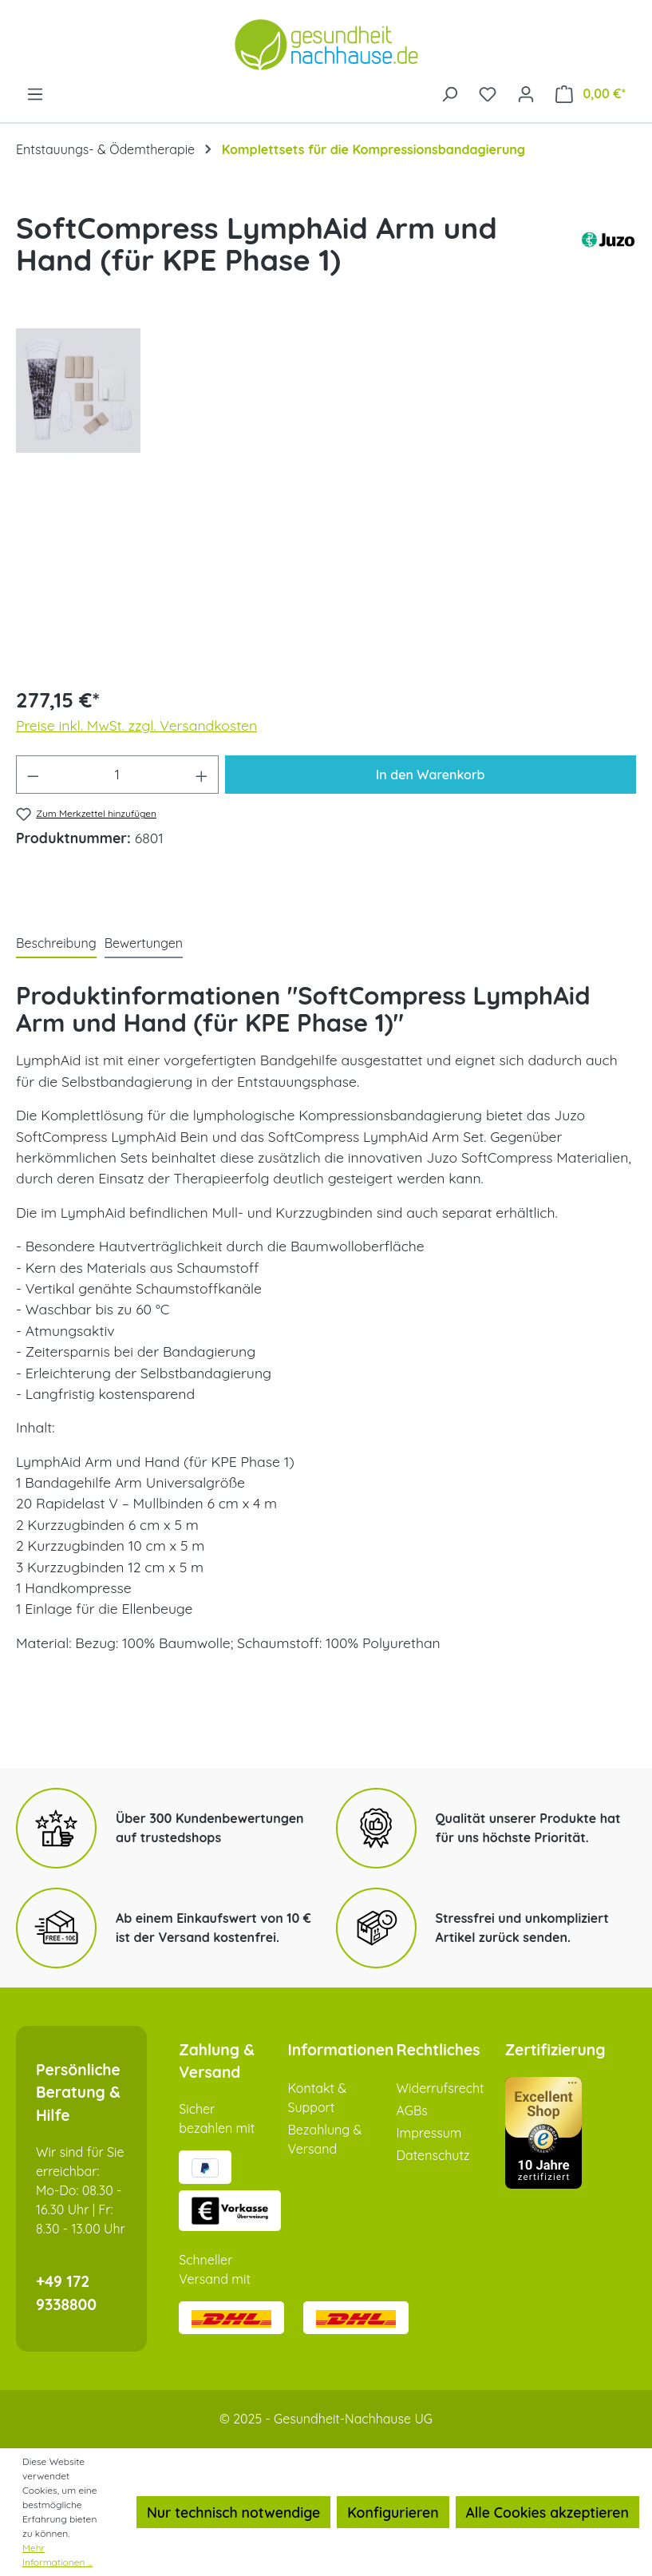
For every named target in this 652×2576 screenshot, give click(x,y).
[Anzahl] (118, 774)
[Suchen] (449, 93)
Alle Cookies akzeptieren (547, 2512)
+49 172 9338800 (66, 2293)
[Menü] (35, 93)
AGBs (412, 2110)
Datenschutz (433, 2155)
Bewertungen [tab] (144, 943)
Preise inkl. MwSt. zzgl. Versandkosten (136, 725)
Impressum (429, 2133)
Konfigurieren (392, 2512)
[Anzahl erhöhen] (202, 774)
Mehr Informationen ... (57, 2555)
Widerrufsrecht (440, 2088)
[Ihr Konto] (526, 93)
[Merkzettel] (487, 93)
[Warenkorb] (590, 93)
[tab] (56, 943)
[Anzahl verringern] (32, 774)
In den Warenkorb (430, 775)
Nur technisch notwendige (233, 2512)
